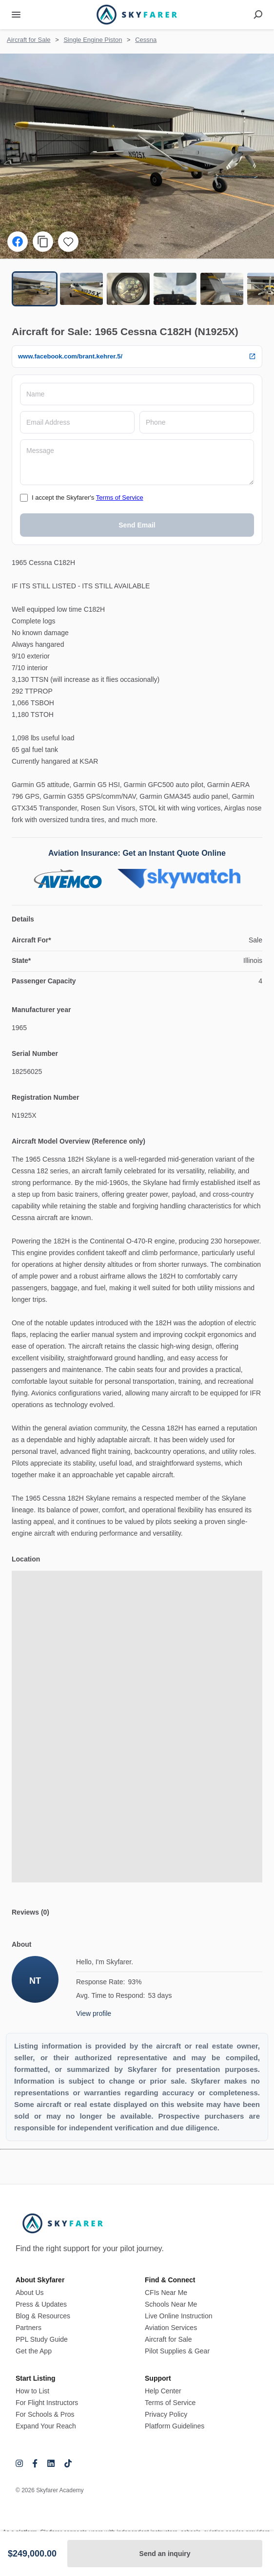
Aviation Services (171, 2328)
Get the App (34, 2351)
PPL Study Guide (42, 2339)
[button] (137, 156)
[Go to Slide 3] (128, 288)
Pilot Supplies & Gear (177, 2351)
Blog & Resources (43, 2316)
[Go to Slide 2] (81, 288)
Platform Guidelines (174, 2426)
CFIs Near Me (166, 2292)
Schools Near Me (171, 2304)
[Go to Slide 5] (222, 288)
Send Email (136, 525)
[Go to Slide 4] (175, 288)
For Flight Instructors (47, 2403)
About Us (30, 2292)
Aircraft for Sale (29, 39)
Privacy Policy (166, 2414)
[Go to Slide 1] (35, 288)
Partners (28, 2328)
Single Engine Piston (92, 39)
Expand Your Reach (46, 2426)
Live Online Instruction (179, 2316)
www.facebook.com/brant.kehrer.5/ (137, 356)
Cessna (146, 39)
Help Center (163, 2391)
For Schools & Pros (45, 2414)
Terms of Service (119, 497)
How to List (32, 2391)
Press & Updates (41, 2304)
